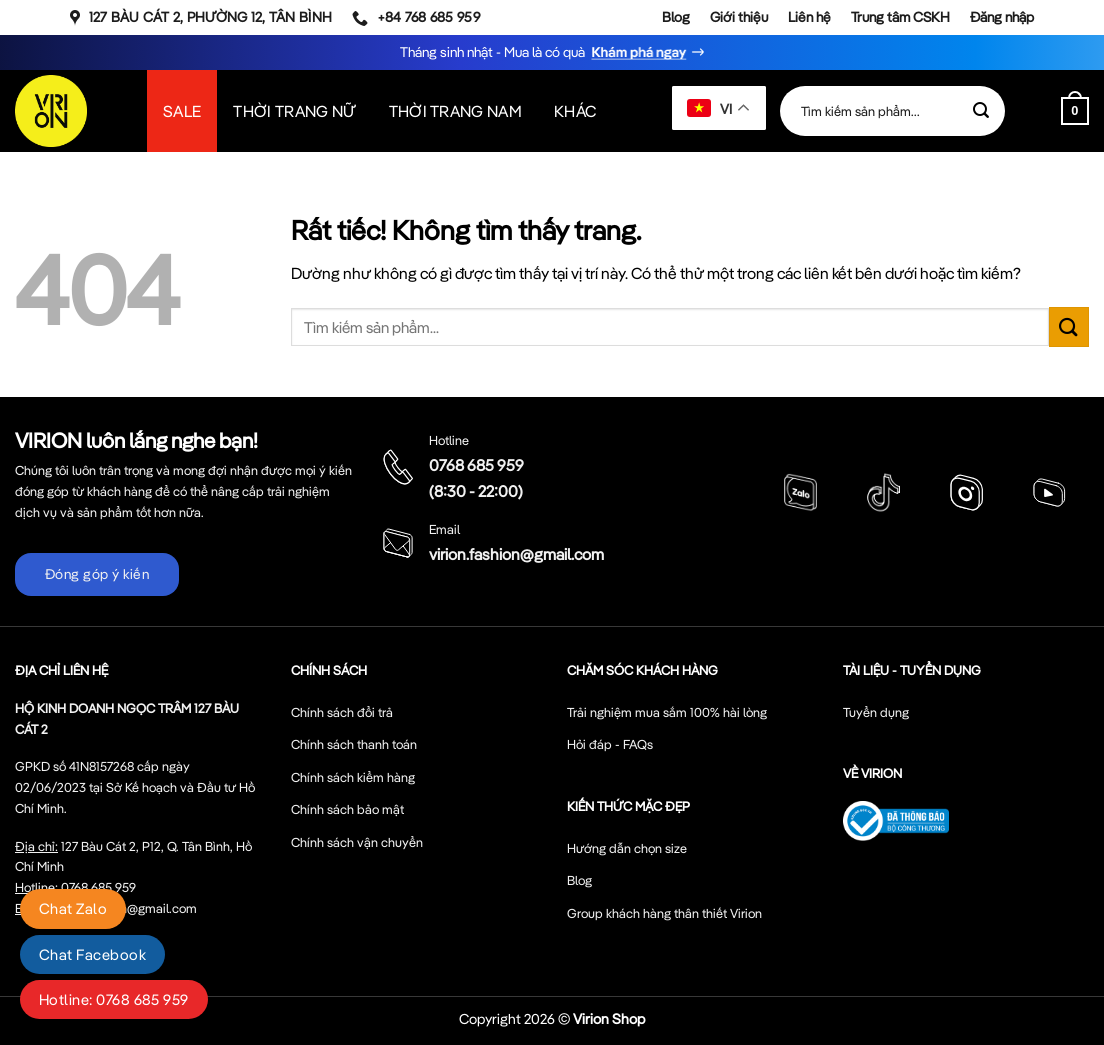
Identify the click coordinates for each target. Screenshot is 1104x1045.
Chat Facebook (92, 954)
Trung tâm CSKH (900, 17)
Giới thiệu (739, 17)
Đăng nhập (1002, 17)
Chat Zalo (73, 908)
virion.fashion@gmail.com (516, 554)
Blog (676, 17)
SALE (182, 111)
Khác (575, 111)
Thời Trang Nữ (294, 111)
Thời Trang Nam (455, 111)
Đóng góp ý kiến (97, 574)
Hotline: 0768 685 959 (114, 999)
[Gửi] (981, 111)
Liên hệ (809, 17)
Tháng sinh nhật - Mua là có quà (552, 52)
